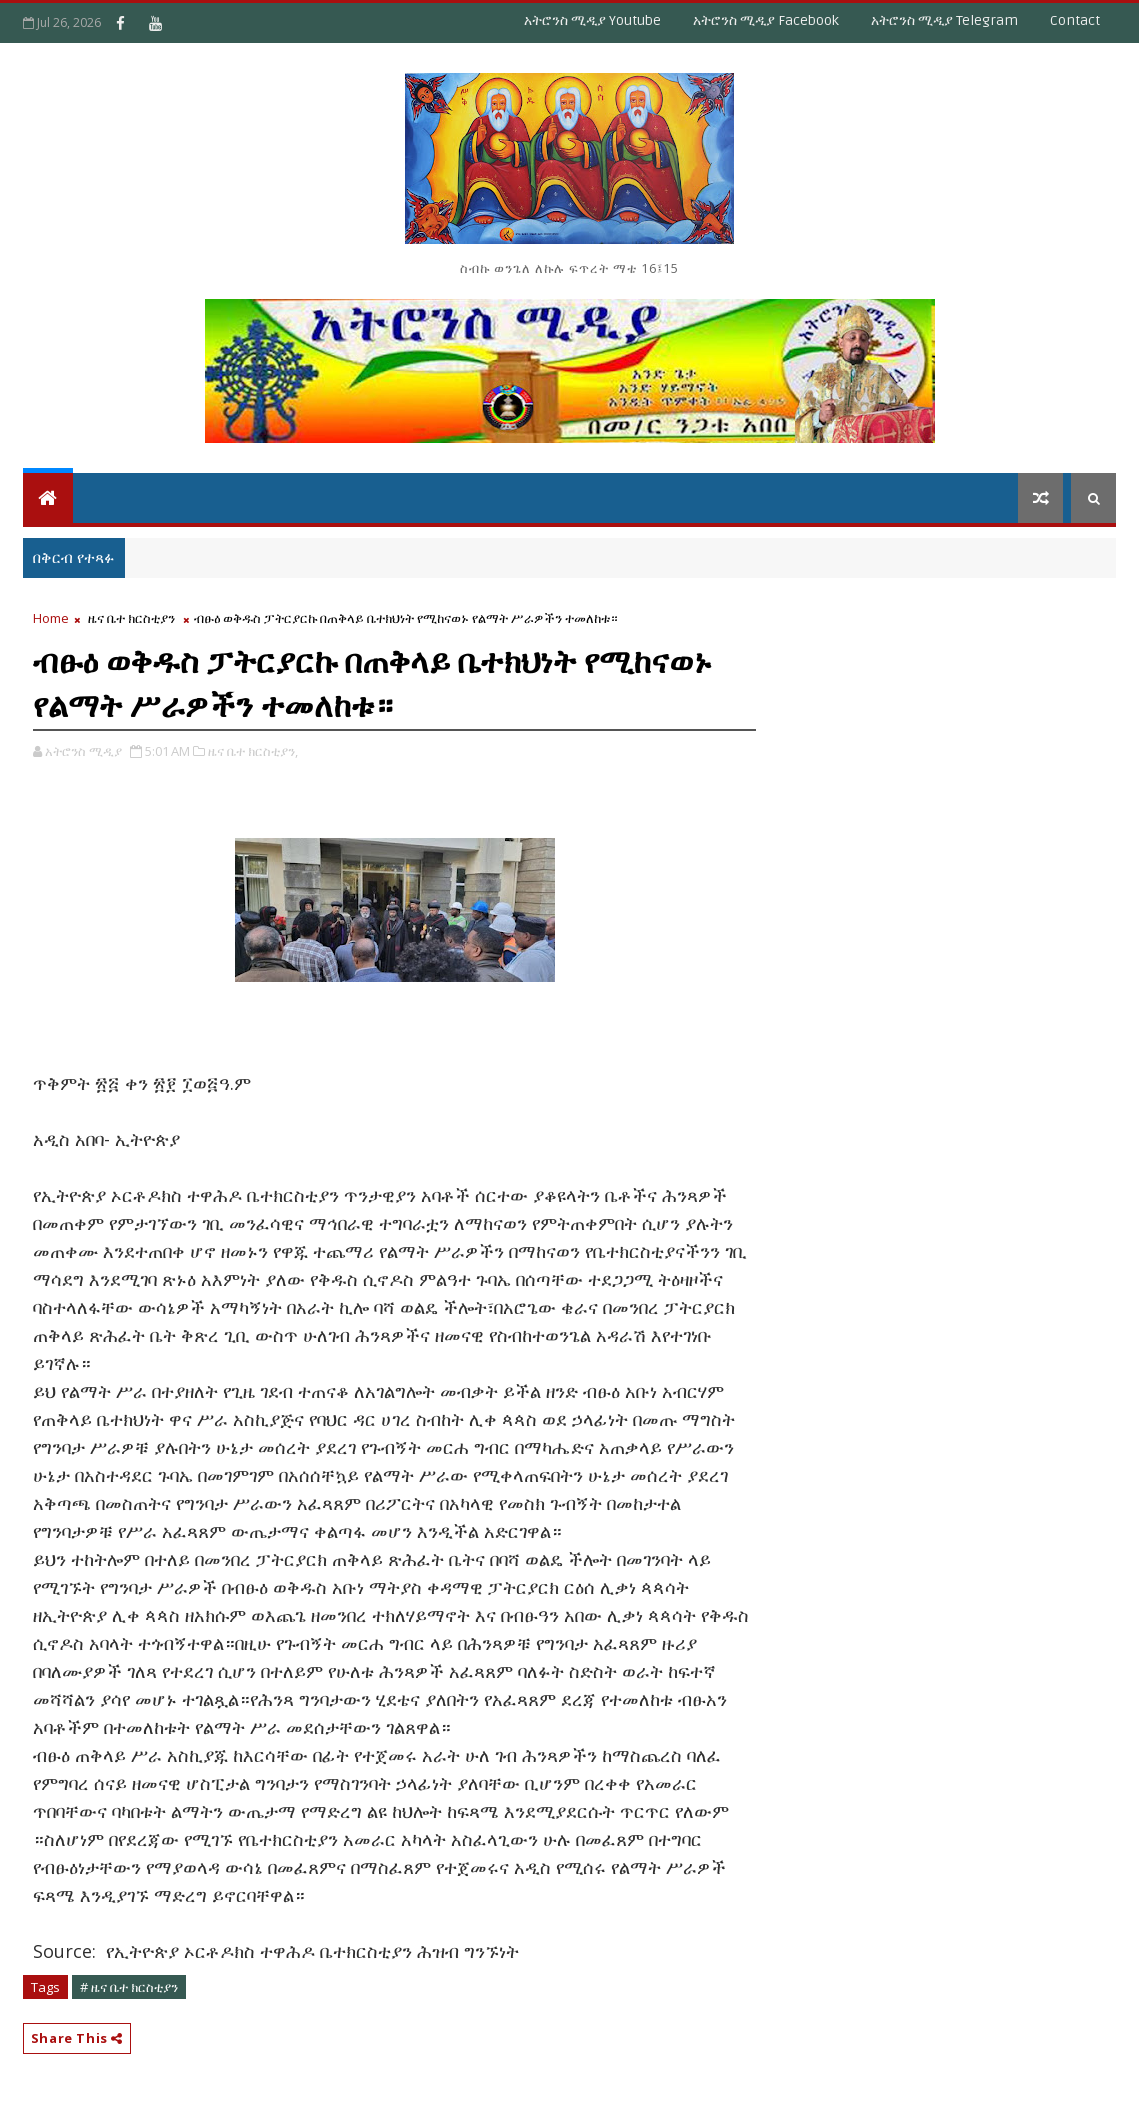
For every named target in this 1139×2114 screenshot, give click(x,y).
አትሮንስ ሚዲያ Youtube (592, 20)
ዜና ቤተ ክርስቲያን (131, 618)
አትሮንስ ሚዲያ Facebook (766, 20)
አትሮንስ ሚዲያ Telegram (944, 20)
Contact (1075, 20)
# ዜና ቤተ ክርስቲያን (129, 1987)
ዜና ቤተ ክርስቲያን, (253, 751)
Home (51, 618)
